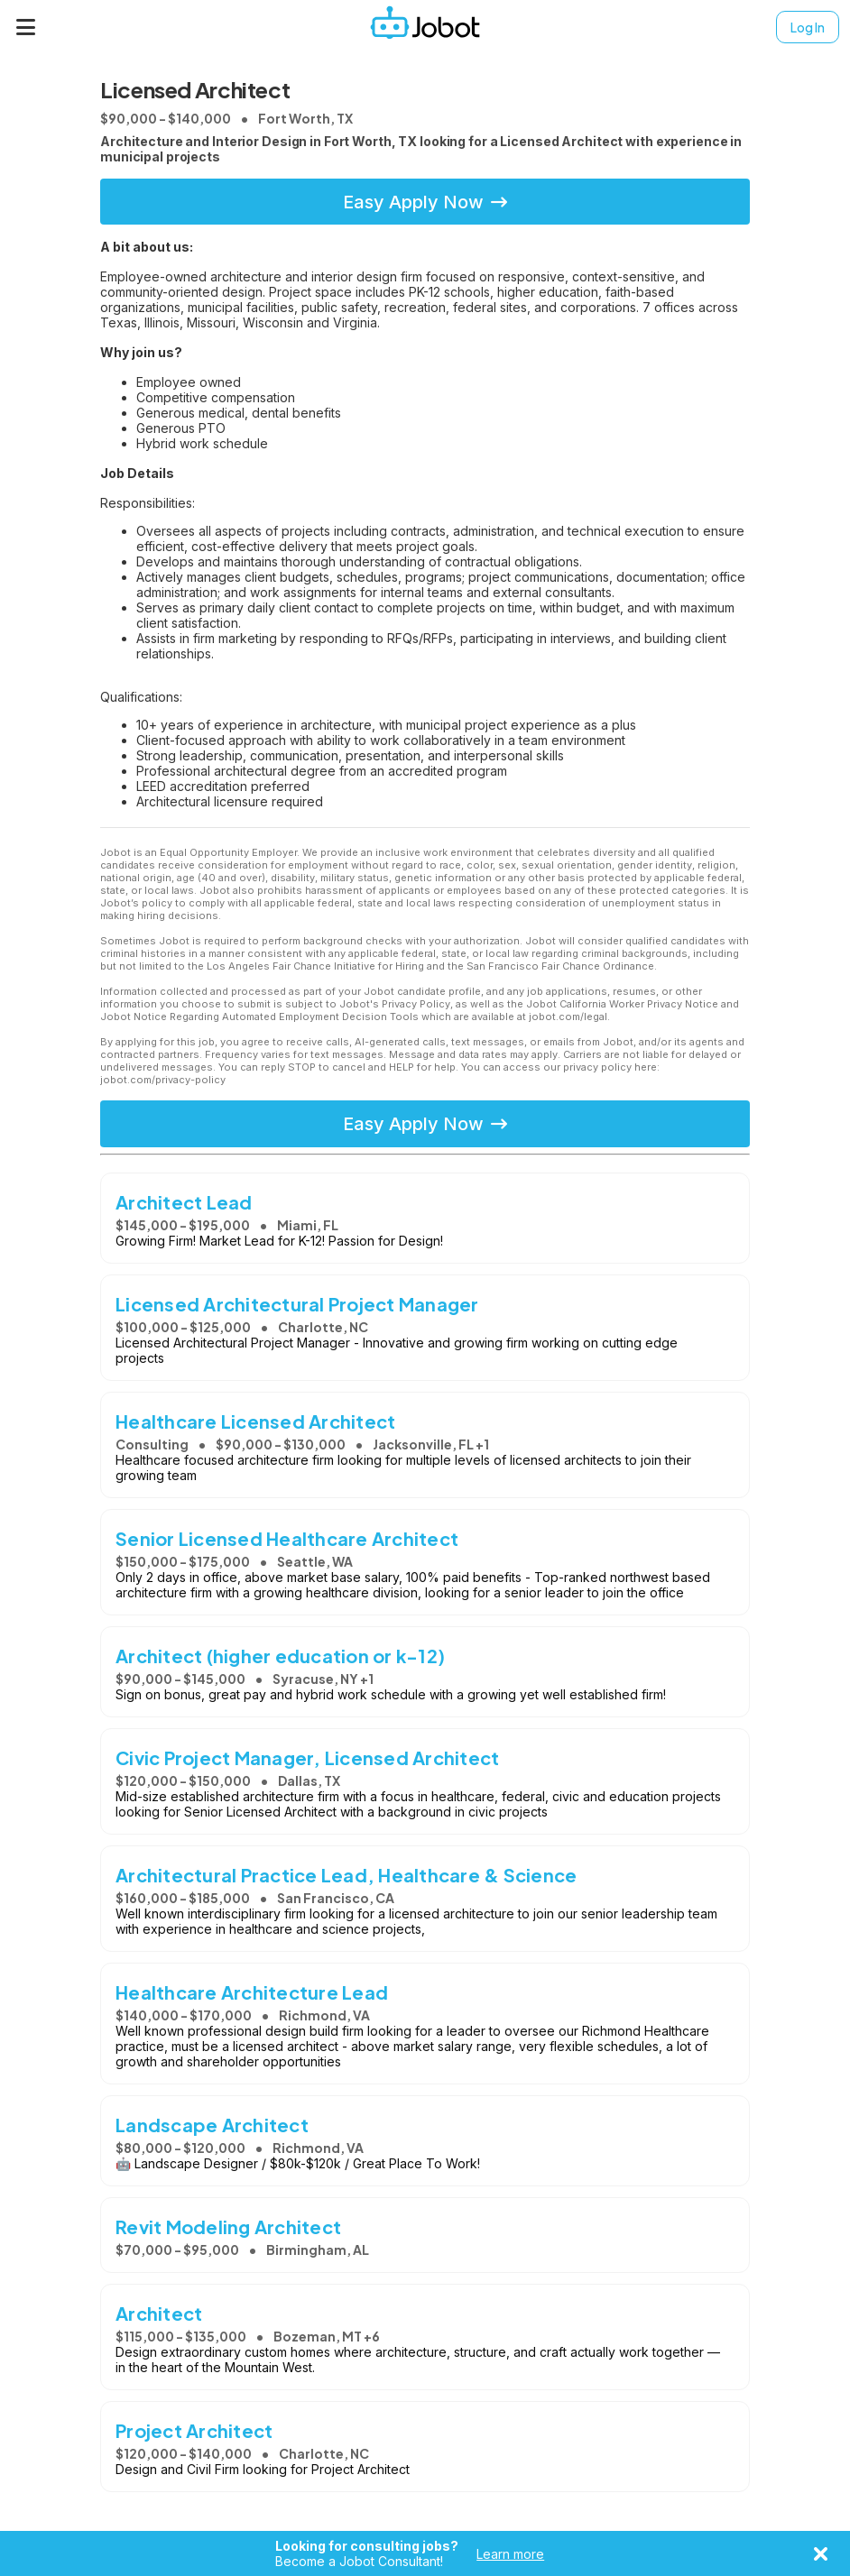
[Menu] (26, 27)
